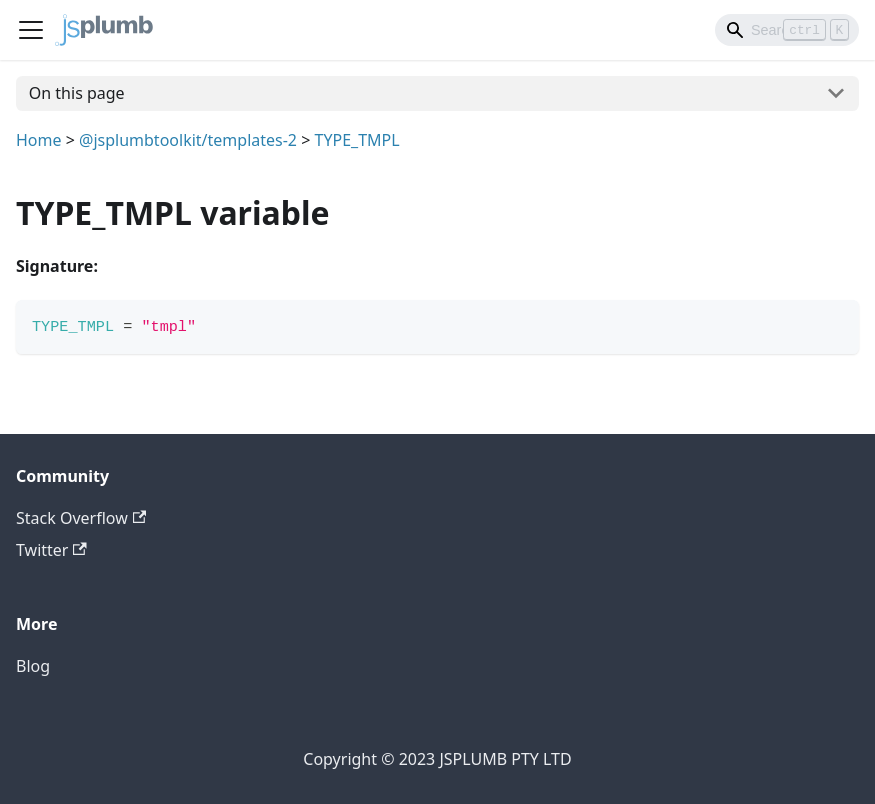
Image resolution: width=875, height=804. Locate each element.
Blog (33, 666)
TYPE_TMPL (357, 140)
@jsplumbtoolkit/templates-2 (188, 140)
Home (39, 140)
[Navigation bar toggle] (31, 30)
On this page (77, 93)
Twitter (51, 550)
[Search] (787, 30)
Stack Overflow (81, 518)
